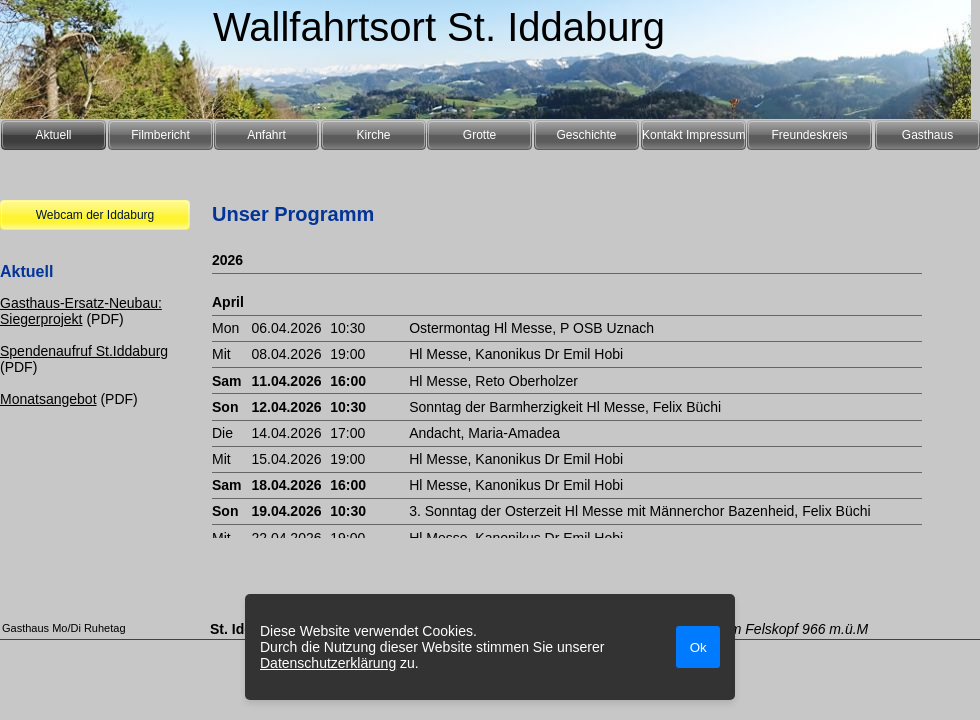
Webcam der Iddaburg (95, 215)
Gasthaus (927, 135)
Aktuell (53, 135)
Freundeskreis (809, 135)
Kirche (373, 135)
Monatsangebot (48, 399)
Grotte (479, 135)
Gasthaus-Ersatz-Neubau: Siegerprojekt (81, 311)
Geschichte (586, 135)
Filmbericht (160, 135)
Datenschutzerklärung (328, 663)
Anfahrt (266, 135)
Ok (698, 647)
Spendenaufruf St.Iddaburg (84, 351)
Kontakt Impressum (693, 135)
